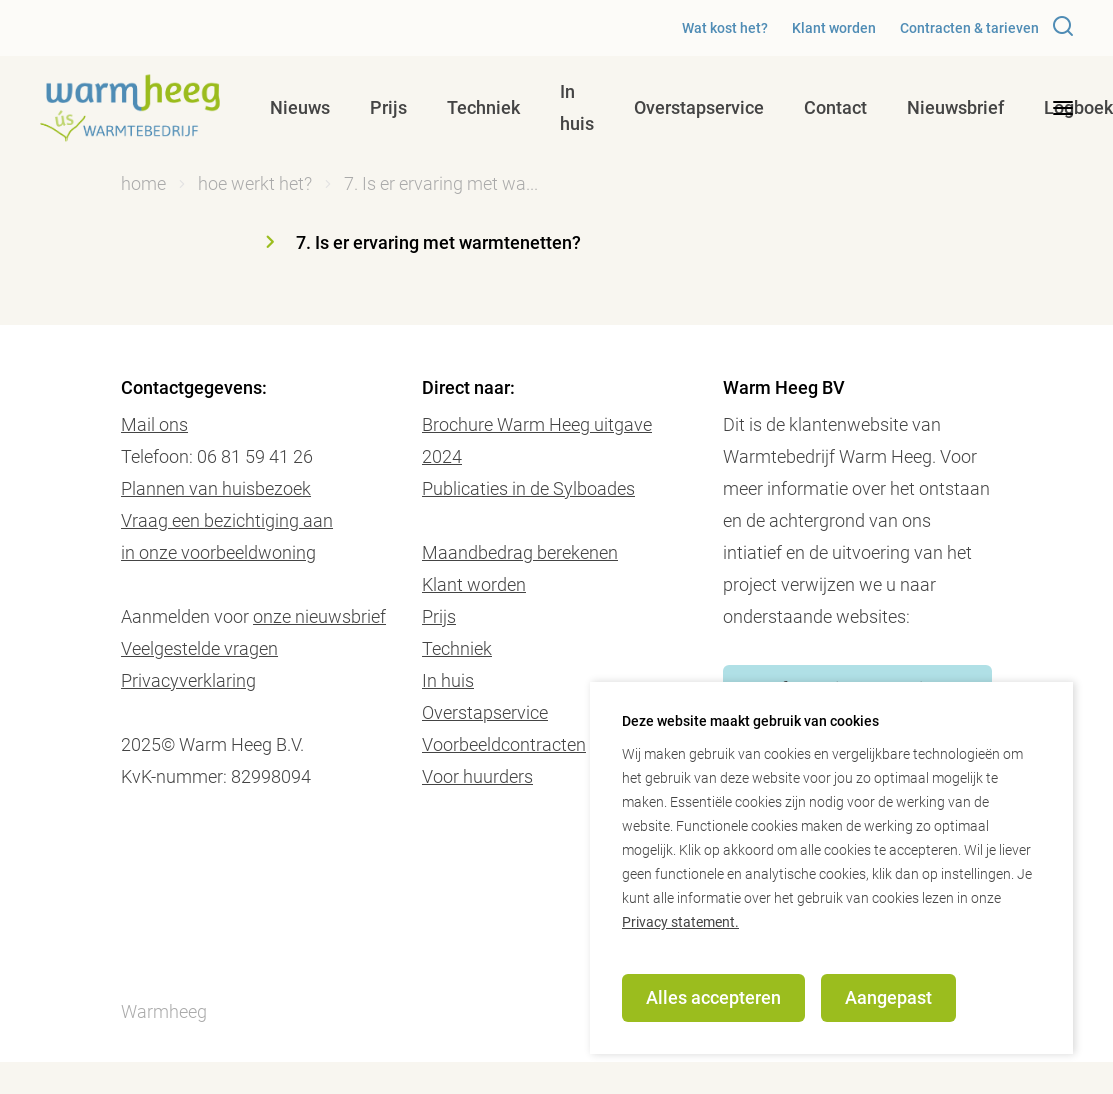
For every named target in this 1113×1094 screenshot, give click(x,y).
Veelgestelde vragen (199, 648)
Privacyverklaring (188, 680)
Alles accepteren (713, 997)
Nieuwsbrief (955, 107)
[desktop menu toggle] (1063, 108)
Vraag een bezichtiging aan (227, 520)
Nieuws (300, 107)
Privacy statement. (680, 922)
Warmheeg (164, 1011)
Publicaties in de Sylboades (528, 488)
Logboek (1078, 107)
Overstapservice (699, 107)
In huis (577, 107)
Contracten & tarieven (969, 28)
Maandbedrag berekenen (520, 552)
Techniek (483, 107)
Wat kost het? (725, 28)
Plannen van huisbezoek (216, 488)
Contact (835, 107)
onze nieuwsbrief (319, 616)
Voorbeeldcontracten (504, 744)
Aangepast (888, 997)
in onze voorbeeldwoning (218, 552)
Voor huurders (477, 776)
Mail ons (154, 424)
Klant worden (834, 28)
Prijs (388, 107)
